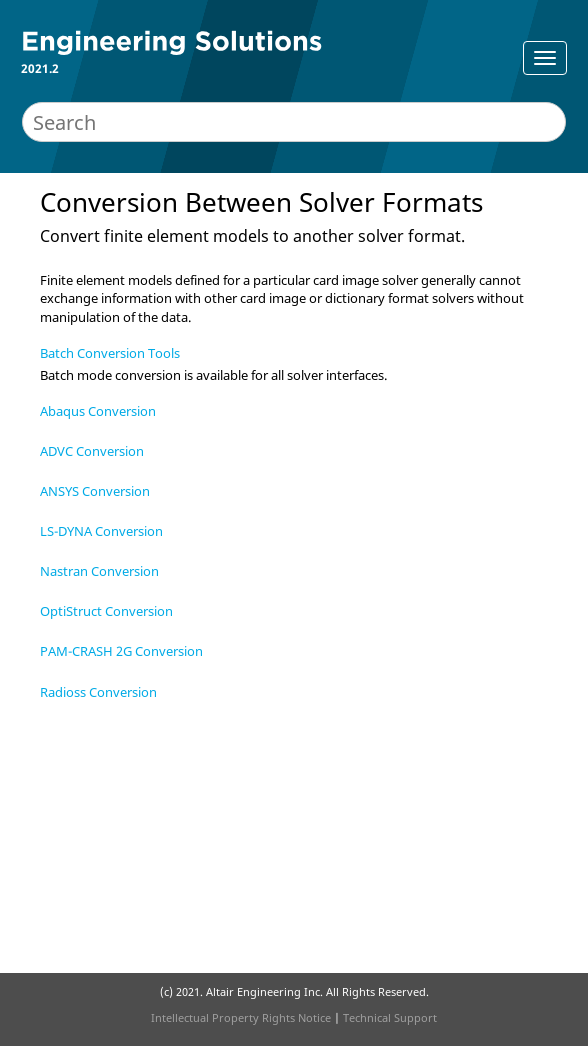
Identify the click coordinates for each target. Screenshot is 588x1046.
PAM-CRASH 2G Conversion (121, 651)
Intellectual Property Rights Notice (241, 1017)
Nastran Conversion (99, 571)
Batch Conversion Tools (110, 353)
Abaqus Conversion (98, 411)
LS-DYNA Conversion (101, 531)
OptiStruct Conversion (106, 611)
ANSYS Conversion (95, 491)
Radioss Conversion (98, 692)
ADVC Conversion (92, 451)
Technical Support (390, 1017)
